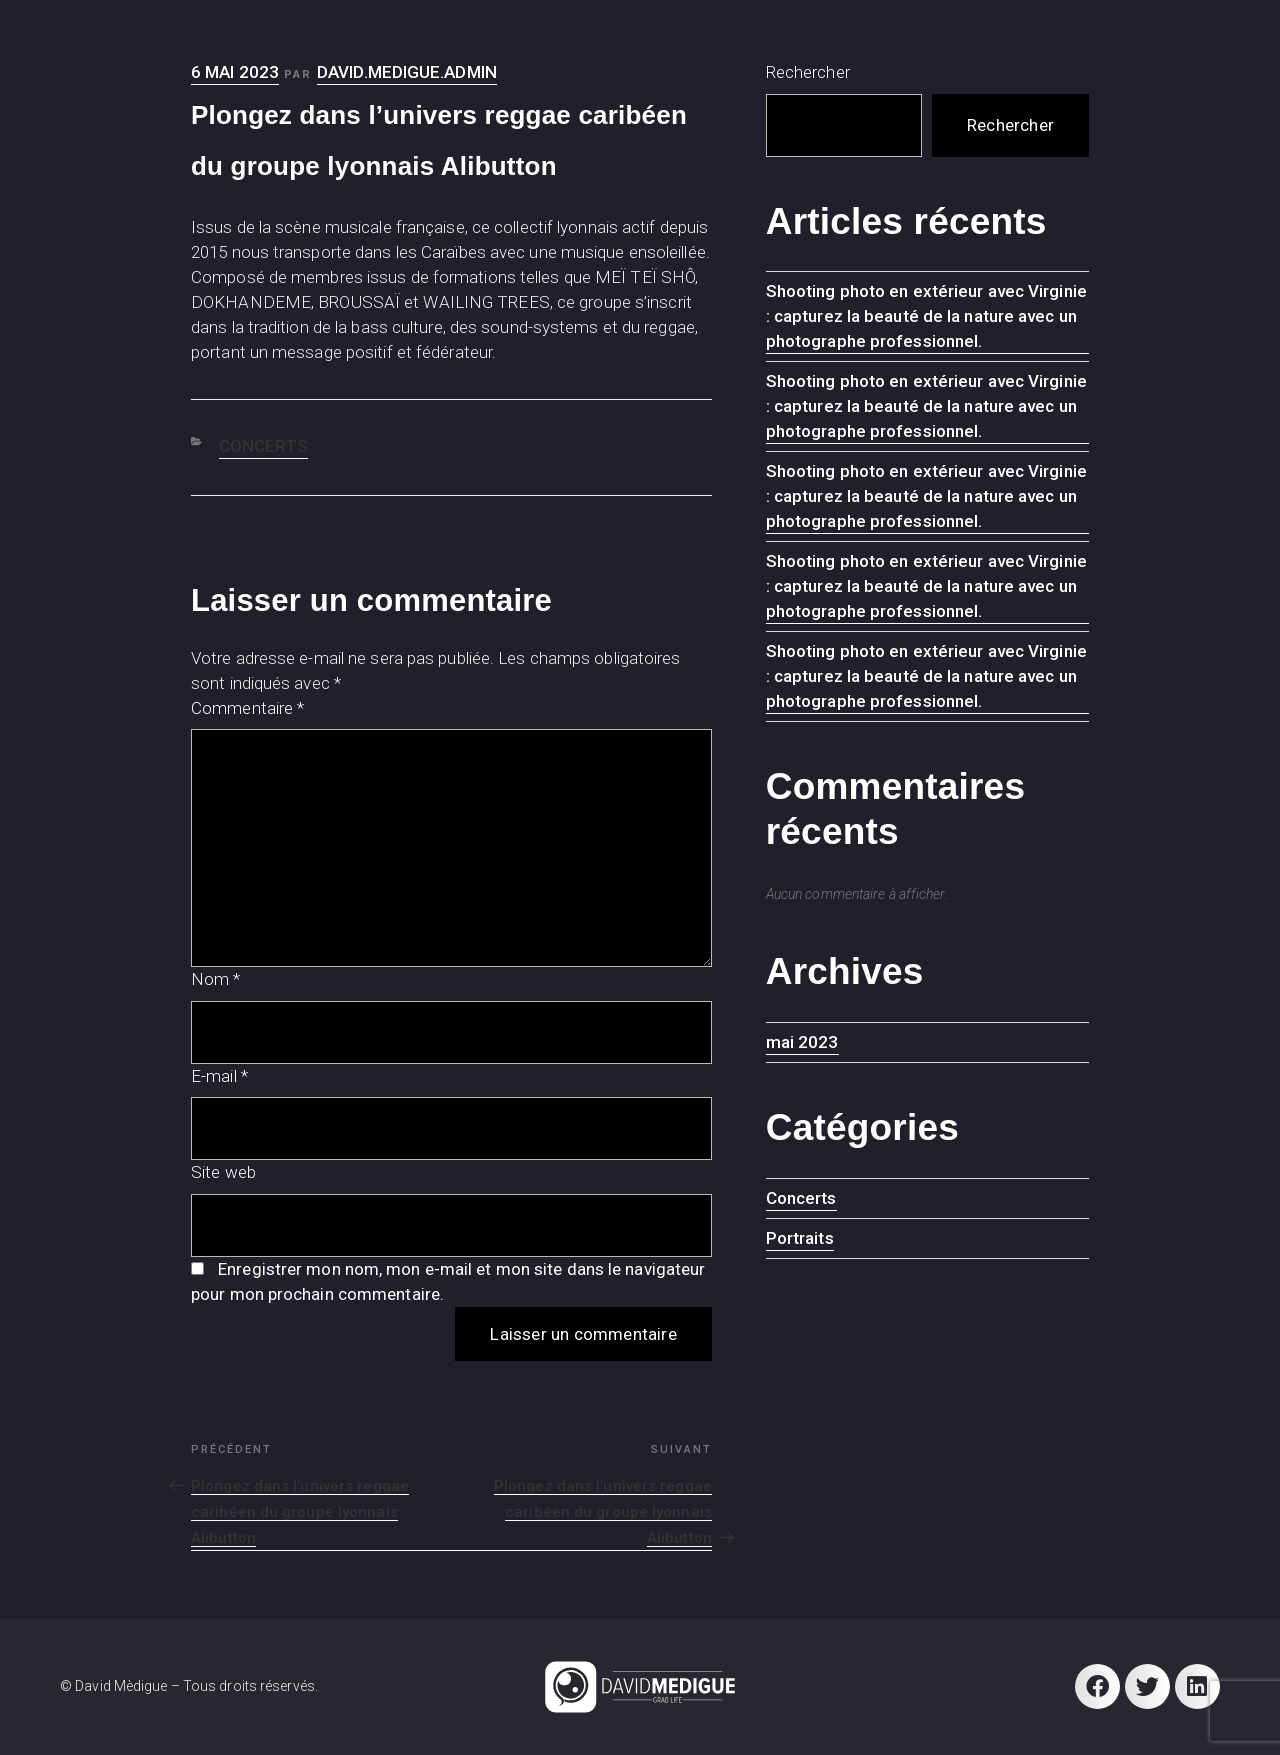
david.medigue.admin (407, 72)
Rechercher (808, 72)
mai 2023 (802, 1042)
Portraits (800, 1238)
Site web (223, 1172)
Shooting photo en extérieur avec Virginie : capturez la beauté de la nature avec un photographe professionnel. (926, 316)
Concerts (264, 446)
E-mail (219, 1076)
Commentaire (247, 708)
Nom (216, 979)
